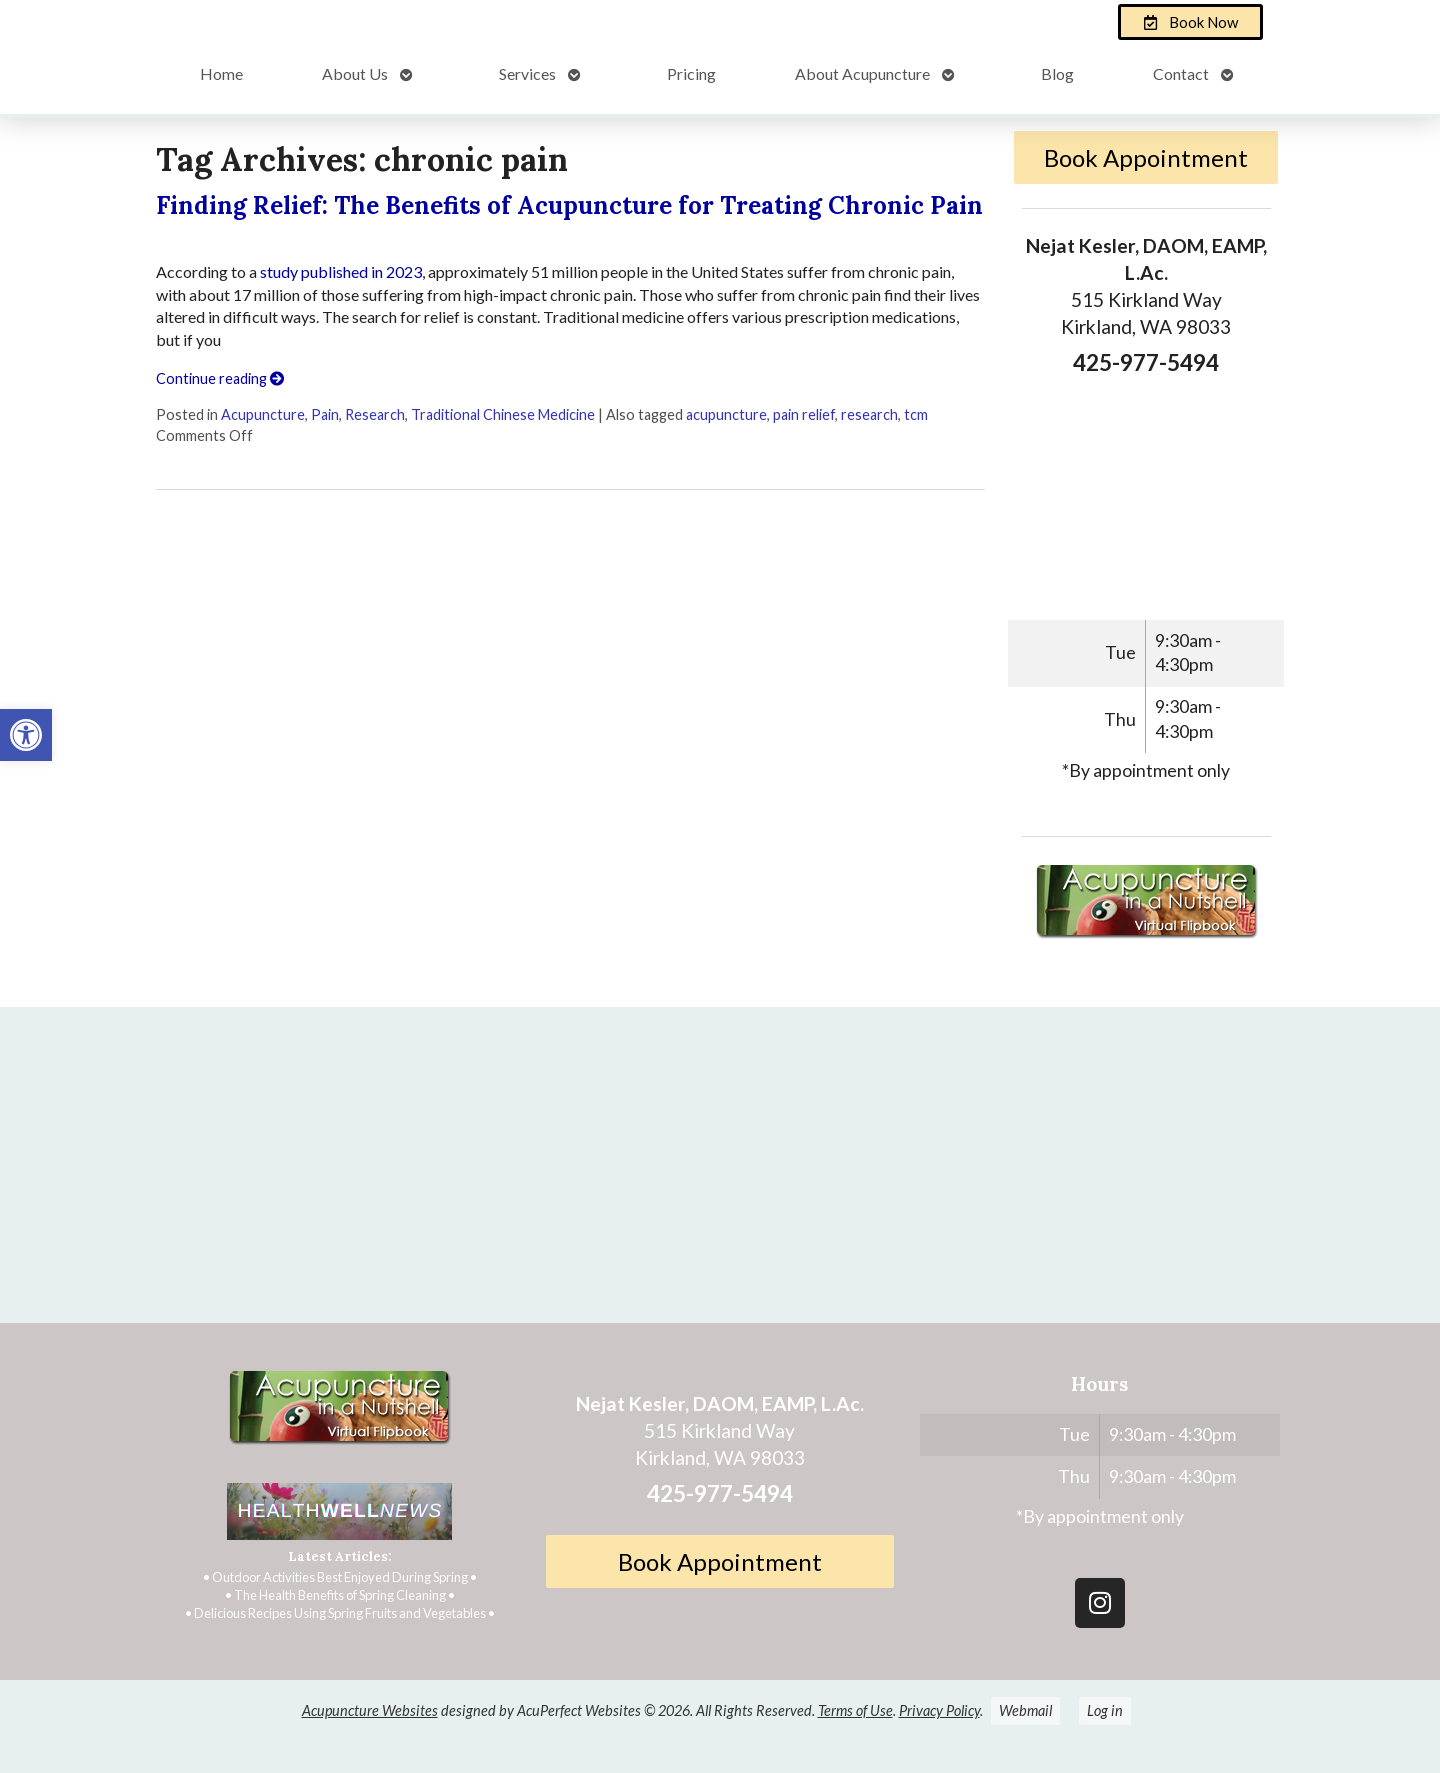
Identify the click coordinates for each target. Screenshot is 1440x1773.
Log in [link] (1105, 1710)
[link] (26, 735)
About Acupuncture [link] (862, 73)
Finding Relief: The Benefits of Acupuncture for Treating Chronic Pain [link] (569, 205)
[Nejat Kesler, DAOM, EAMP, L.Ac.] (720, 1173)
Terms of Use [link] (855, 1710)
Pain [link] (325, 414)
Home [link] (221, 73)
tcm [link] (916, 414)
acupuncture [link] (726, 414)
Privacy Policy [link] (939, 1710)
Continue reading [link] (220, 378)
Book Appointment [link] (1146, 157)
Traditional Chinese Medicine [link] (503, 414)
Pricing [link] (691, 73)
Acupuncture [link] (263, 414)
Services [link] (527, 73)
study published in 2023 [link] (341, 271)
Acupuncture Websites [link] (370, 1710)
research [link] (869, 414)
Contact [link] (1181, 73)
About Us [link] (355, 73)
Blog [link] (1057, 73)
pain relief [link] (804, 414)
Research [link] (375, 414)
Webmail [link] (1025, 1710)
